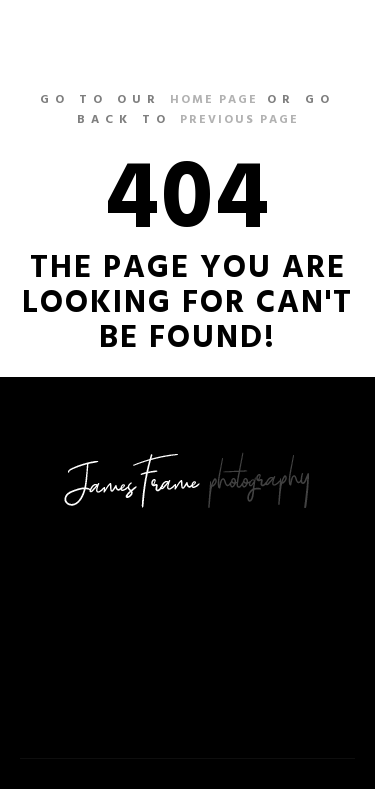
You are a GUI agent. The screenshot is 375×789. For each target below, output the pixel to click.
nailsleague (81, 34)
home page (214, 100)
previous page (239, 120)
